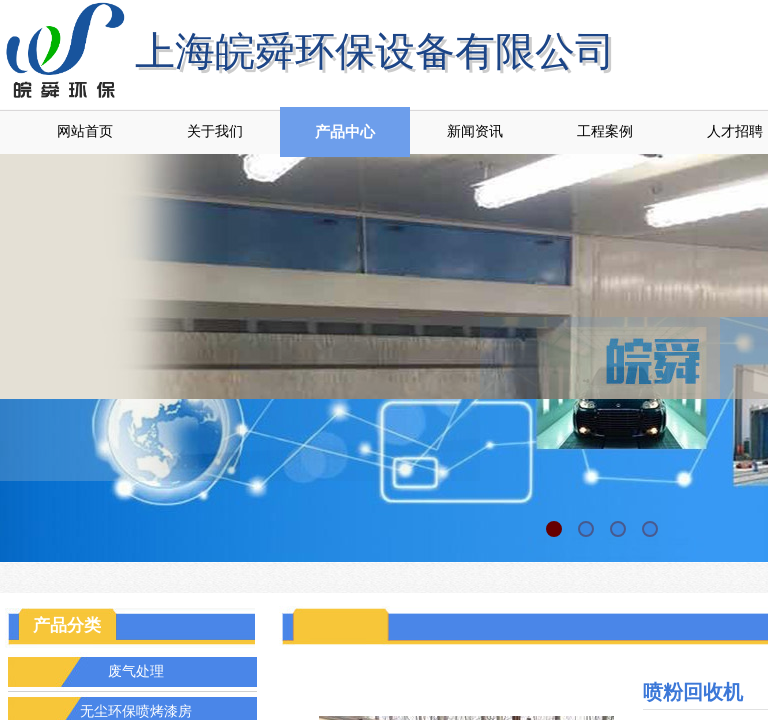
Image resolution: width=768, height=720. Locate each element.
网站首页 (85, 131)
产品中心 (345, 132)
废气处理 (136, 671)
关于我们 (215, 131)
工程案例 (605, 131)
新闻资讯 (475, 131)
